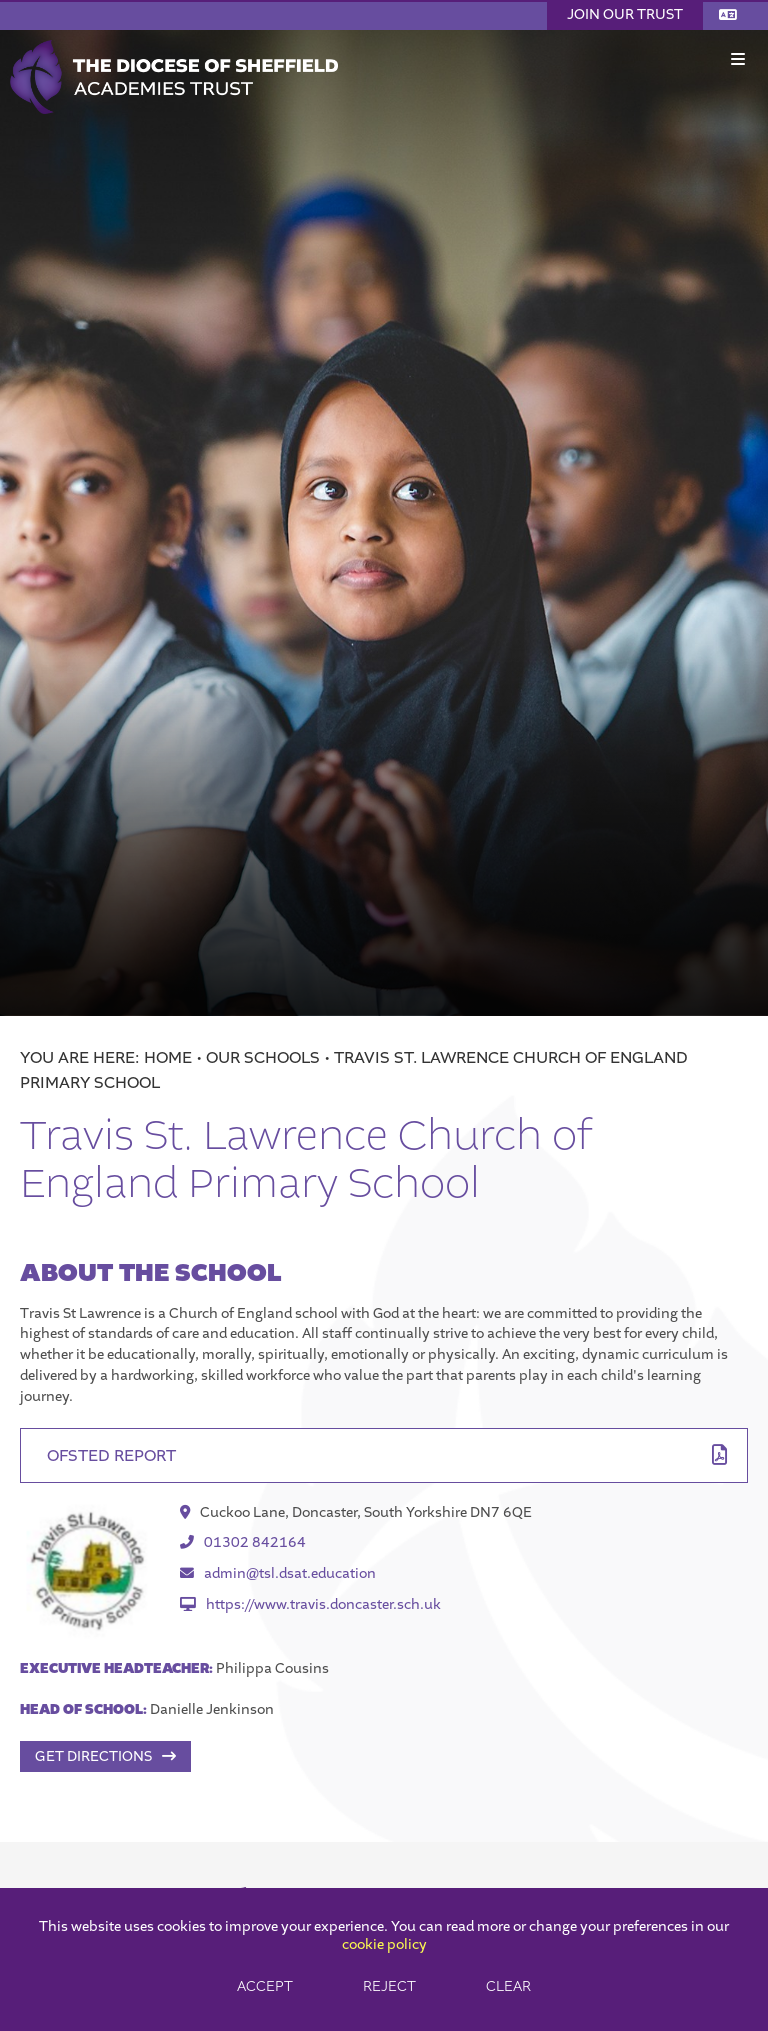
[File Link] (384, 1455)
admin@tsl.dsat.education (278, 1573)
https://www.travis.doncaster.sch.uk (310, 1604)
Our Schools (263, 1057)
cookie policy (384, 1944)
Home (168, 1057)
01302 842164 (243, 1542)
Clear (508, 1986)
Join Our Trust (625, 14)
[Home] (174, 47)
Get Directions (93, 1756)
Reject (389, 1986)
